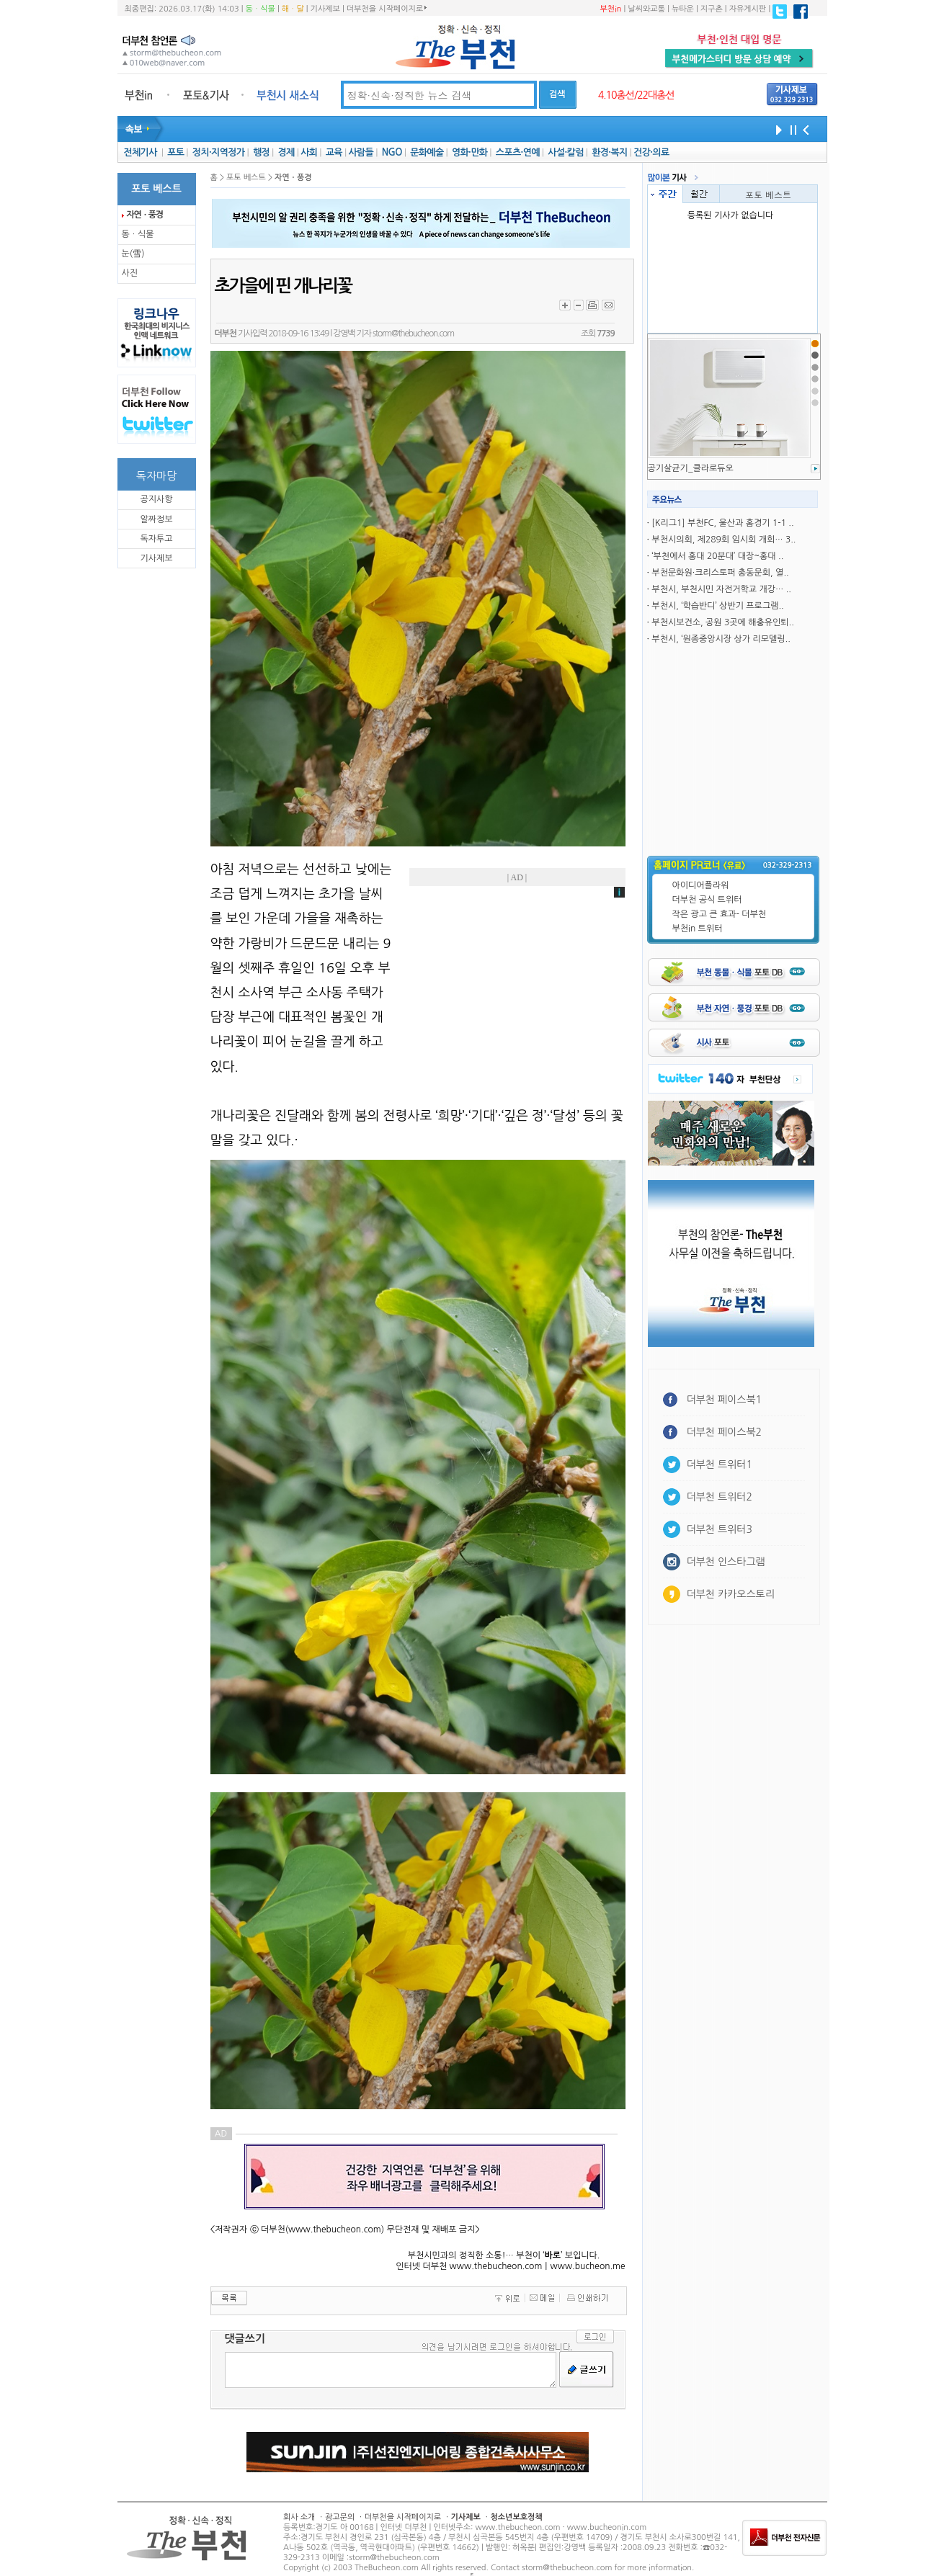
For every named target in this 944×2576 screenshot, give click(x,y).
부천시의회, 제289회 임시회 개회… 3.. (723, 539)
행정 (261, 152)
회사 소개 (299, 2517)
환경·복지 (609, 152)
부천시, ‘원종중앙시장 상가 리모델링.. (720, 639)
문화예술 (426, 152)
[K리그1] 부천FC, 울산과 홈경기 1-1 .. (722, 523)
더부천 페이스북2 (724, 1432)
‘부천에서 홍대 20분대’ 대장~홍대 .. (717, 556)
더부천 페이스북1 (724, 1400)
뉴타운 (683, 9)
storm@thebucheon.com (413, 333)
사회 (308, 152)
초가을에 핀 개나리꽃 (283, 286)
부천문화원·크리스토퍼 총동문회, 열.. (719, 572)
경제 (286, 152)
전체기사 (139, 152)
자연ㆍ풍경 (145, 214)
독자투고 (156, 539)
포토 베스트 (768, 194)
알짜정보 (156, 519)
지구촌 (711, 9)
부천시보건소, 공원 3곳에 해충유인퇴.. (722, 622)
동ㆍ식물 (260, 9)
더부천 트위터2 (719, 1497)
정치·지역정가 (218, 152)
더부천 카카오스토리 (731, 1594)
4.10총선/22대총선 (636, 95)
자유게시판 (748, 9)
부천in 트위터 (697, 928)
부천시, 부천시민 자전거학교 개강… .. (721, 589)
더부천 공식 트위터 (707, 899)
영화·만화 (469, 152)
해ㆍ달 (293, 9)
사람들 (360, 152)
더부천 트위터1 (719, 1464)
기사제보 (325, 9)
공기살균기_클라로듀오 (691, 468)
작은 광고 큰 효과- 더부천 (719, 914)
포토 (175, 152)
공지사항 (156, 499)
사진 (130, 273)
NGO (392, 152)
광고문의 (340, 2517)
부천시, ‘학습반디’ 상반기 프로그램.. (717, 605)
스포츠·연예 (518, 152)
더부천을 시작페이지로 (387, 8)
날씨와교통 (646, 9)
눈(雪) (133, 253)
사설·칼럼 (565, 152)
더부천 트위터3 (719, 1529)
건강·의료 (651, 152)
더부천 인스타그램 (726, 1562)
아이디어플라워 (700, 885)
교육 (334, 152)
